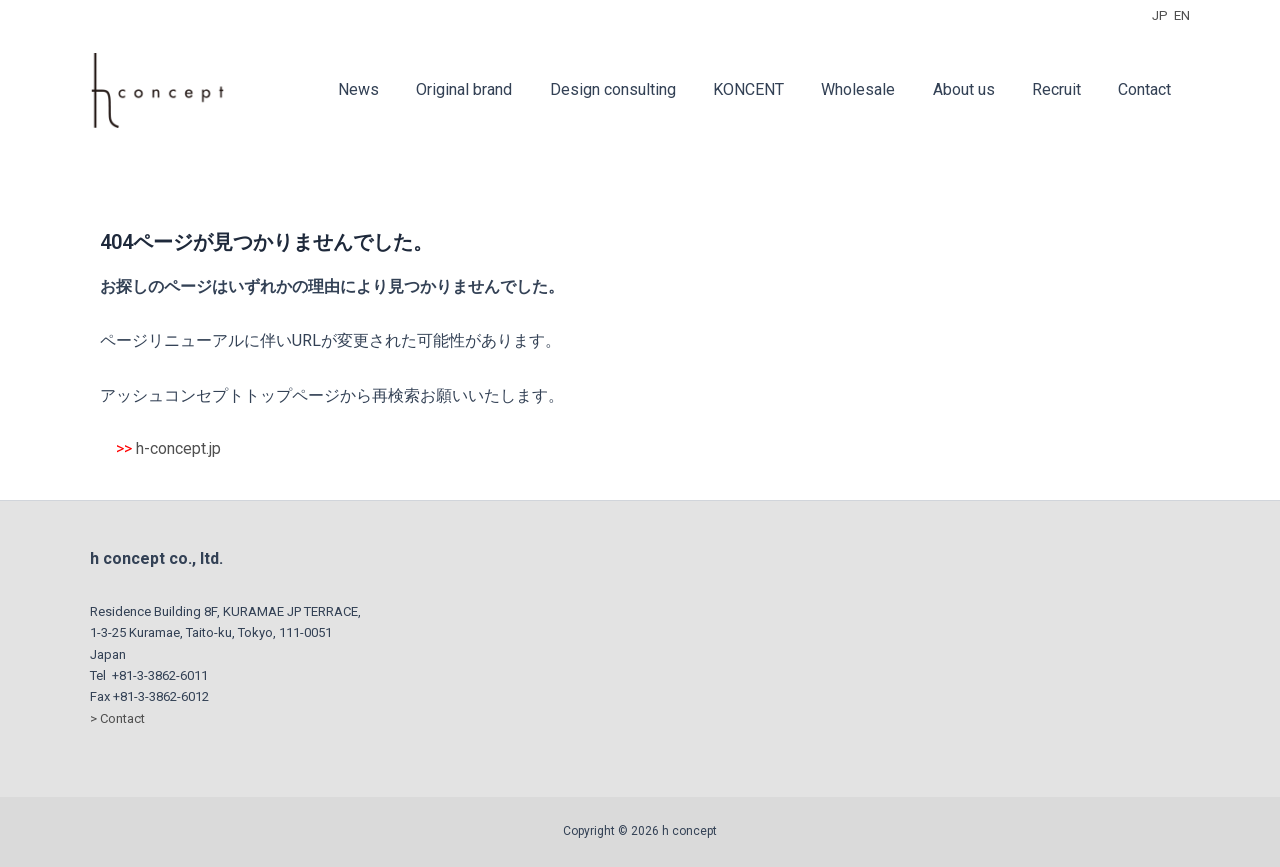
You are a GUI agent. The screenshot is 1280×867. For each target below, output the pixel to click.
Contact (1147, 89)
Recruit (1064, 89)
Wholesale (877, 89)
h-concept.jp (178, 448)
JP (1160, 15)
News (398, 89)
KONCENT (772, 89)
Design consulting (642, 89)
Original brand (499, 89)
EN (1182, 15)
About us (977, 89)
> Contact (117, 718)
